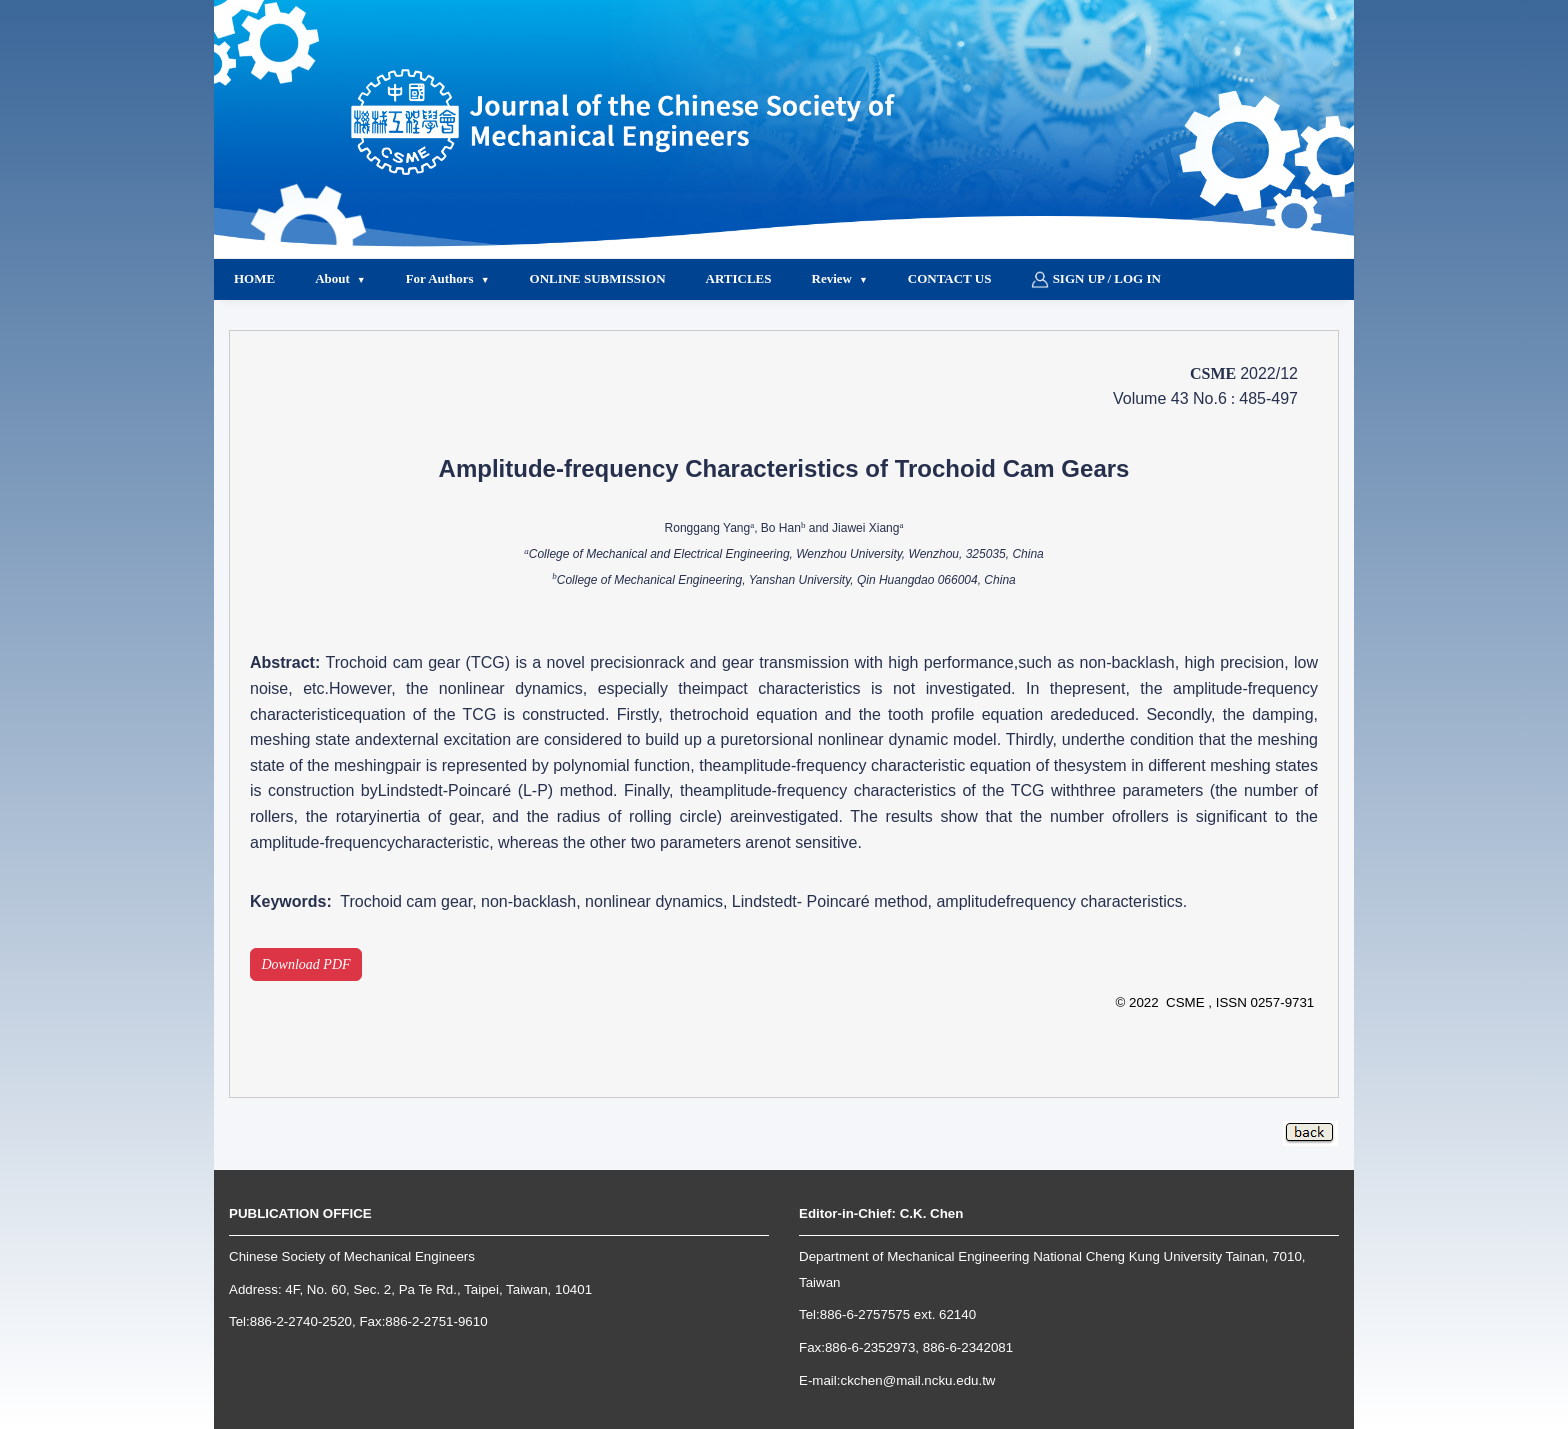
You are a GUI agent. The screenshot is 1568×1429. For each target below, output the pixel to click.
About (332, 278)
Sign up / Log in (1095, 279)
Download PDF (306, 964)
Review (832, 278)
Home (254, 278)
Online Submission (598, 278)
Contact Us (950, 278)
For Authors (440, 278)
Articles (739, 278)
